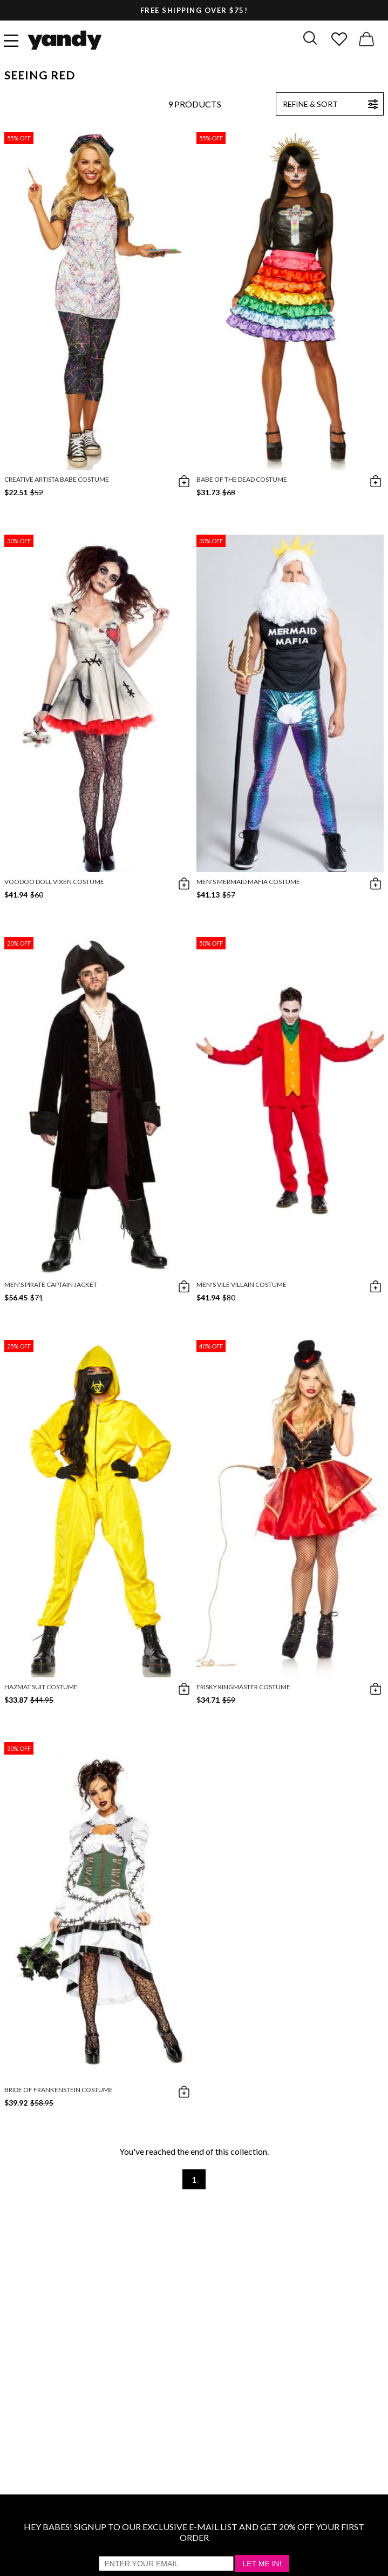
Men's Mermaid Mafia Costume (248, 882)
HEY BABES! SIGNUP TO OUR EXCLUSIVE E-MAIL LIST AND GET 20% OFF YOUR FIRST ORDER (194, 2532)
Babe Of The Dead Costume (241, 479)
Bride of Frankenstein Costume (58, 2090)
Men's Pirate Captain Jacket (50, 1284)
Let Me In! (261, 2563)
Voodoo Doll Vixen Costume (54, 882)
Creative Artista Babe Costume (56, 479)
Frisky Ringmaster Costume (243, 1687)
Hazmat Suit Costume (41, 1687)
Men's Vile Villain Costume (241, 1284)
